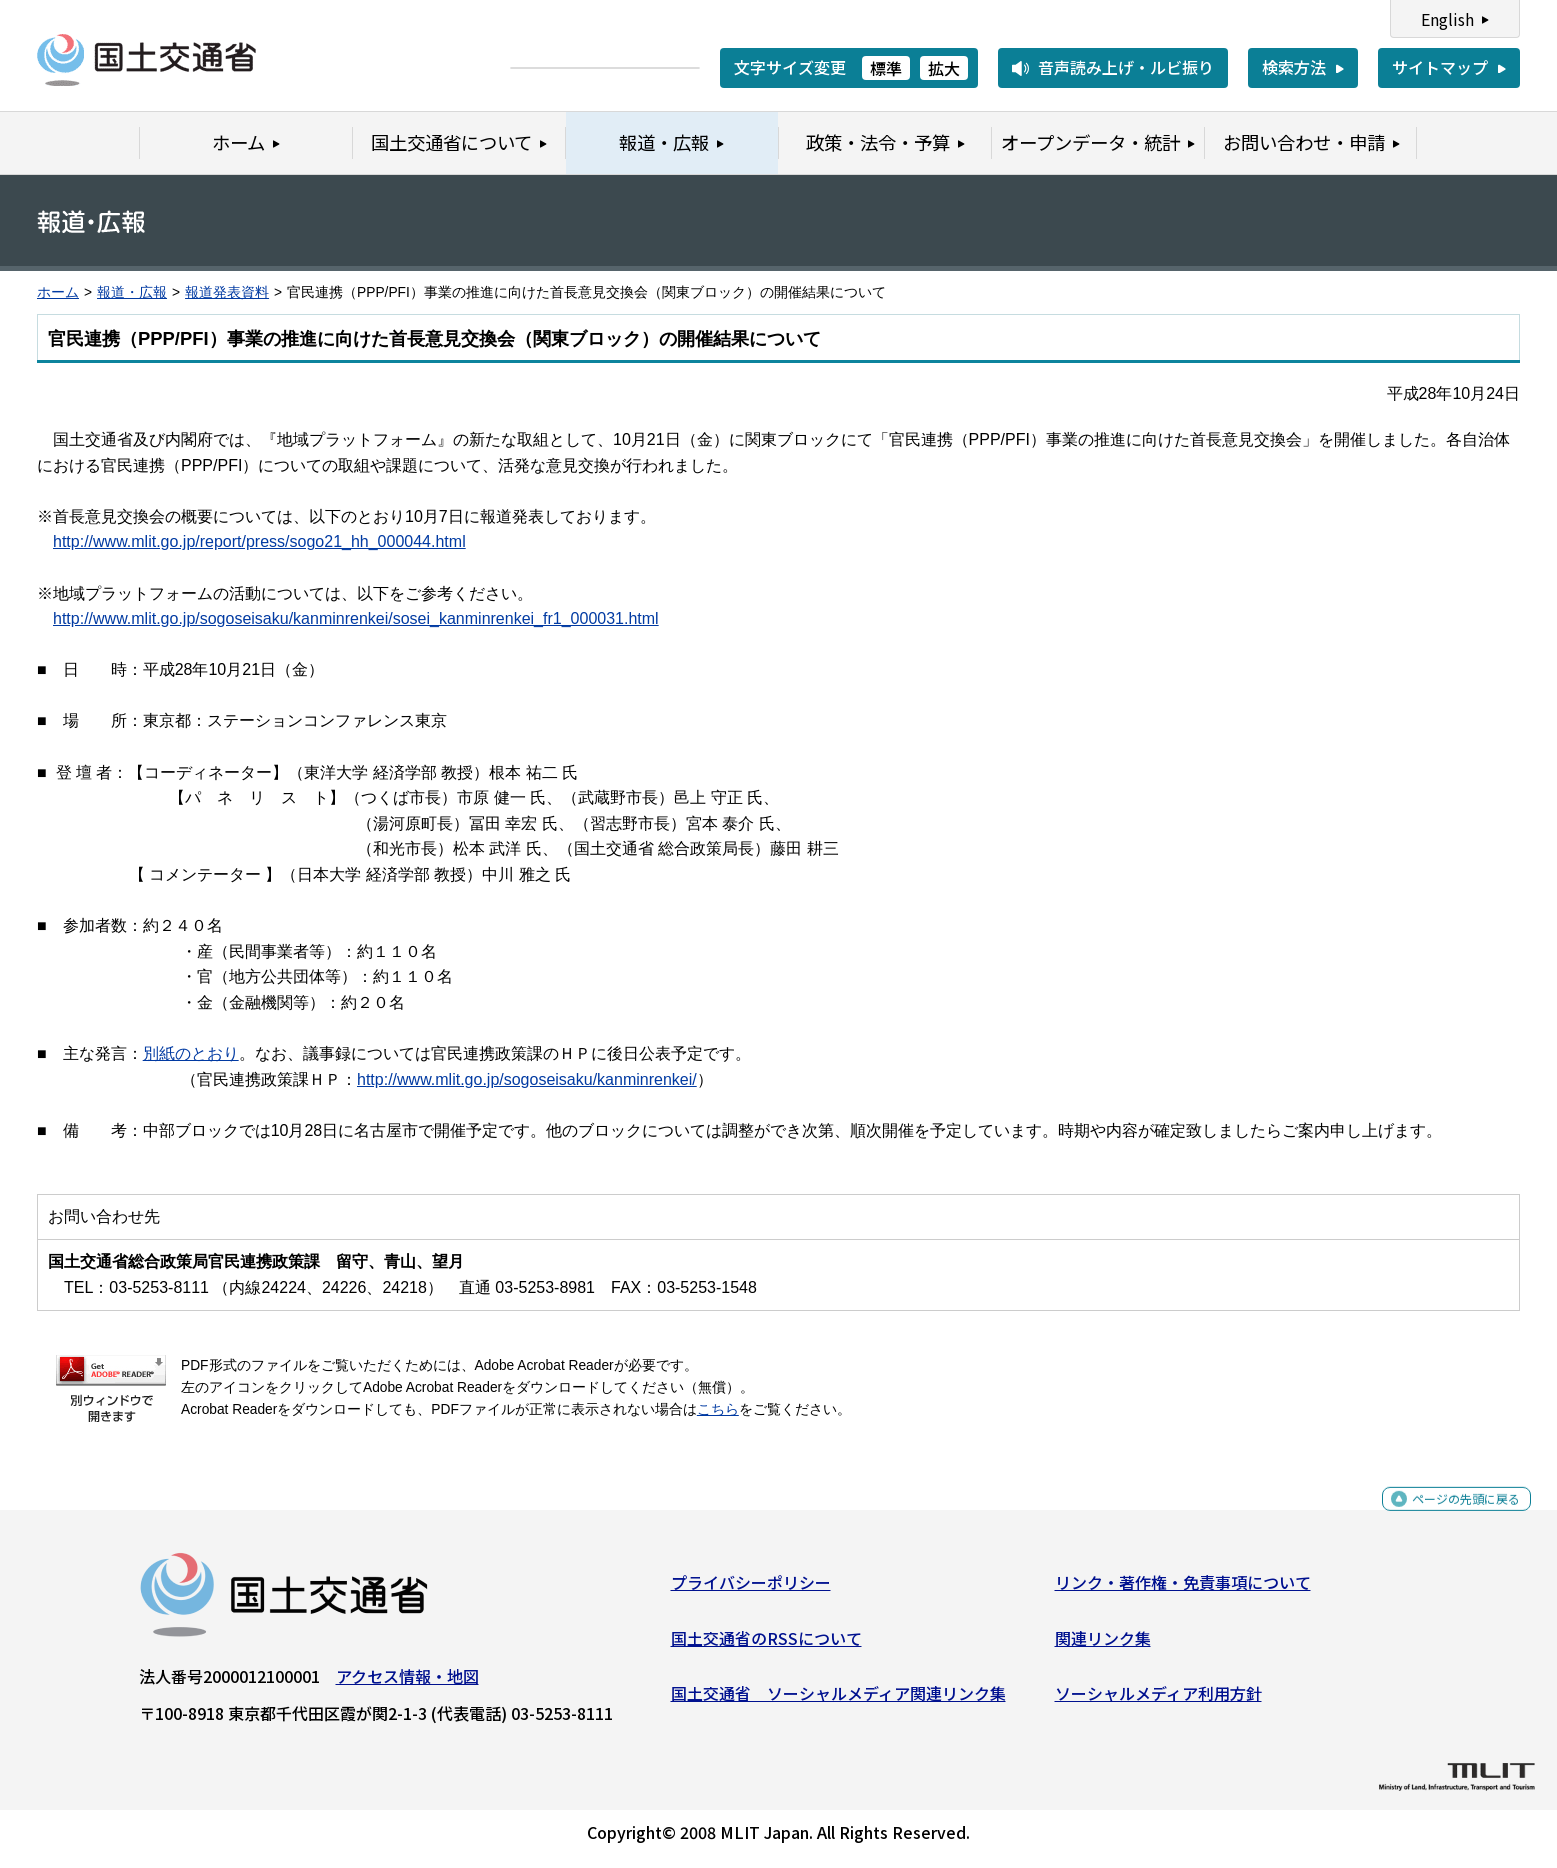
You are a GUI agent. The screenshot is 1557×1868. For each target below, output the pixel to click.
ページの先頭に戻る (1449, 1517)
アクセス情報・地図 (407, 1684)
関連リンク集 (1103, 1646)
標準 (886, 68)
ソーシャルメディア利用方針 (1158, 1701)
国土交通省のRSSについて (766, 1646)
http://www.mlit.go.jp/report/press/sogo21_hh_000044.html (259, 541)
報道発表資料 (227, 292)
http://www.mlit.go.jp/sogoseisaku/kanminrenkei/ (527, 1079)
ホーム (58, 292)
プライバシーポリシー (751, 1590)
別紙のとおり (191, 1053)
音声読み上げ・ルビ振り (1126, 67)
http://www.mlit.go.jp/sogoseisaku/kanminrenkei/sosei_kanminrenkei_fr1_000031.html (356, 618)
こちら (718, 1409)
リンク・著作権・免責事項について (1183, 1590)
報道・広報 (132, 292)
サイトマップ (1440, 67)
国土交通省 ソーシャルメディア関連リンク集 (838, 1701)
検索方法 (1294, 67)
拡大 (944, 68)
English (1447, 19)
